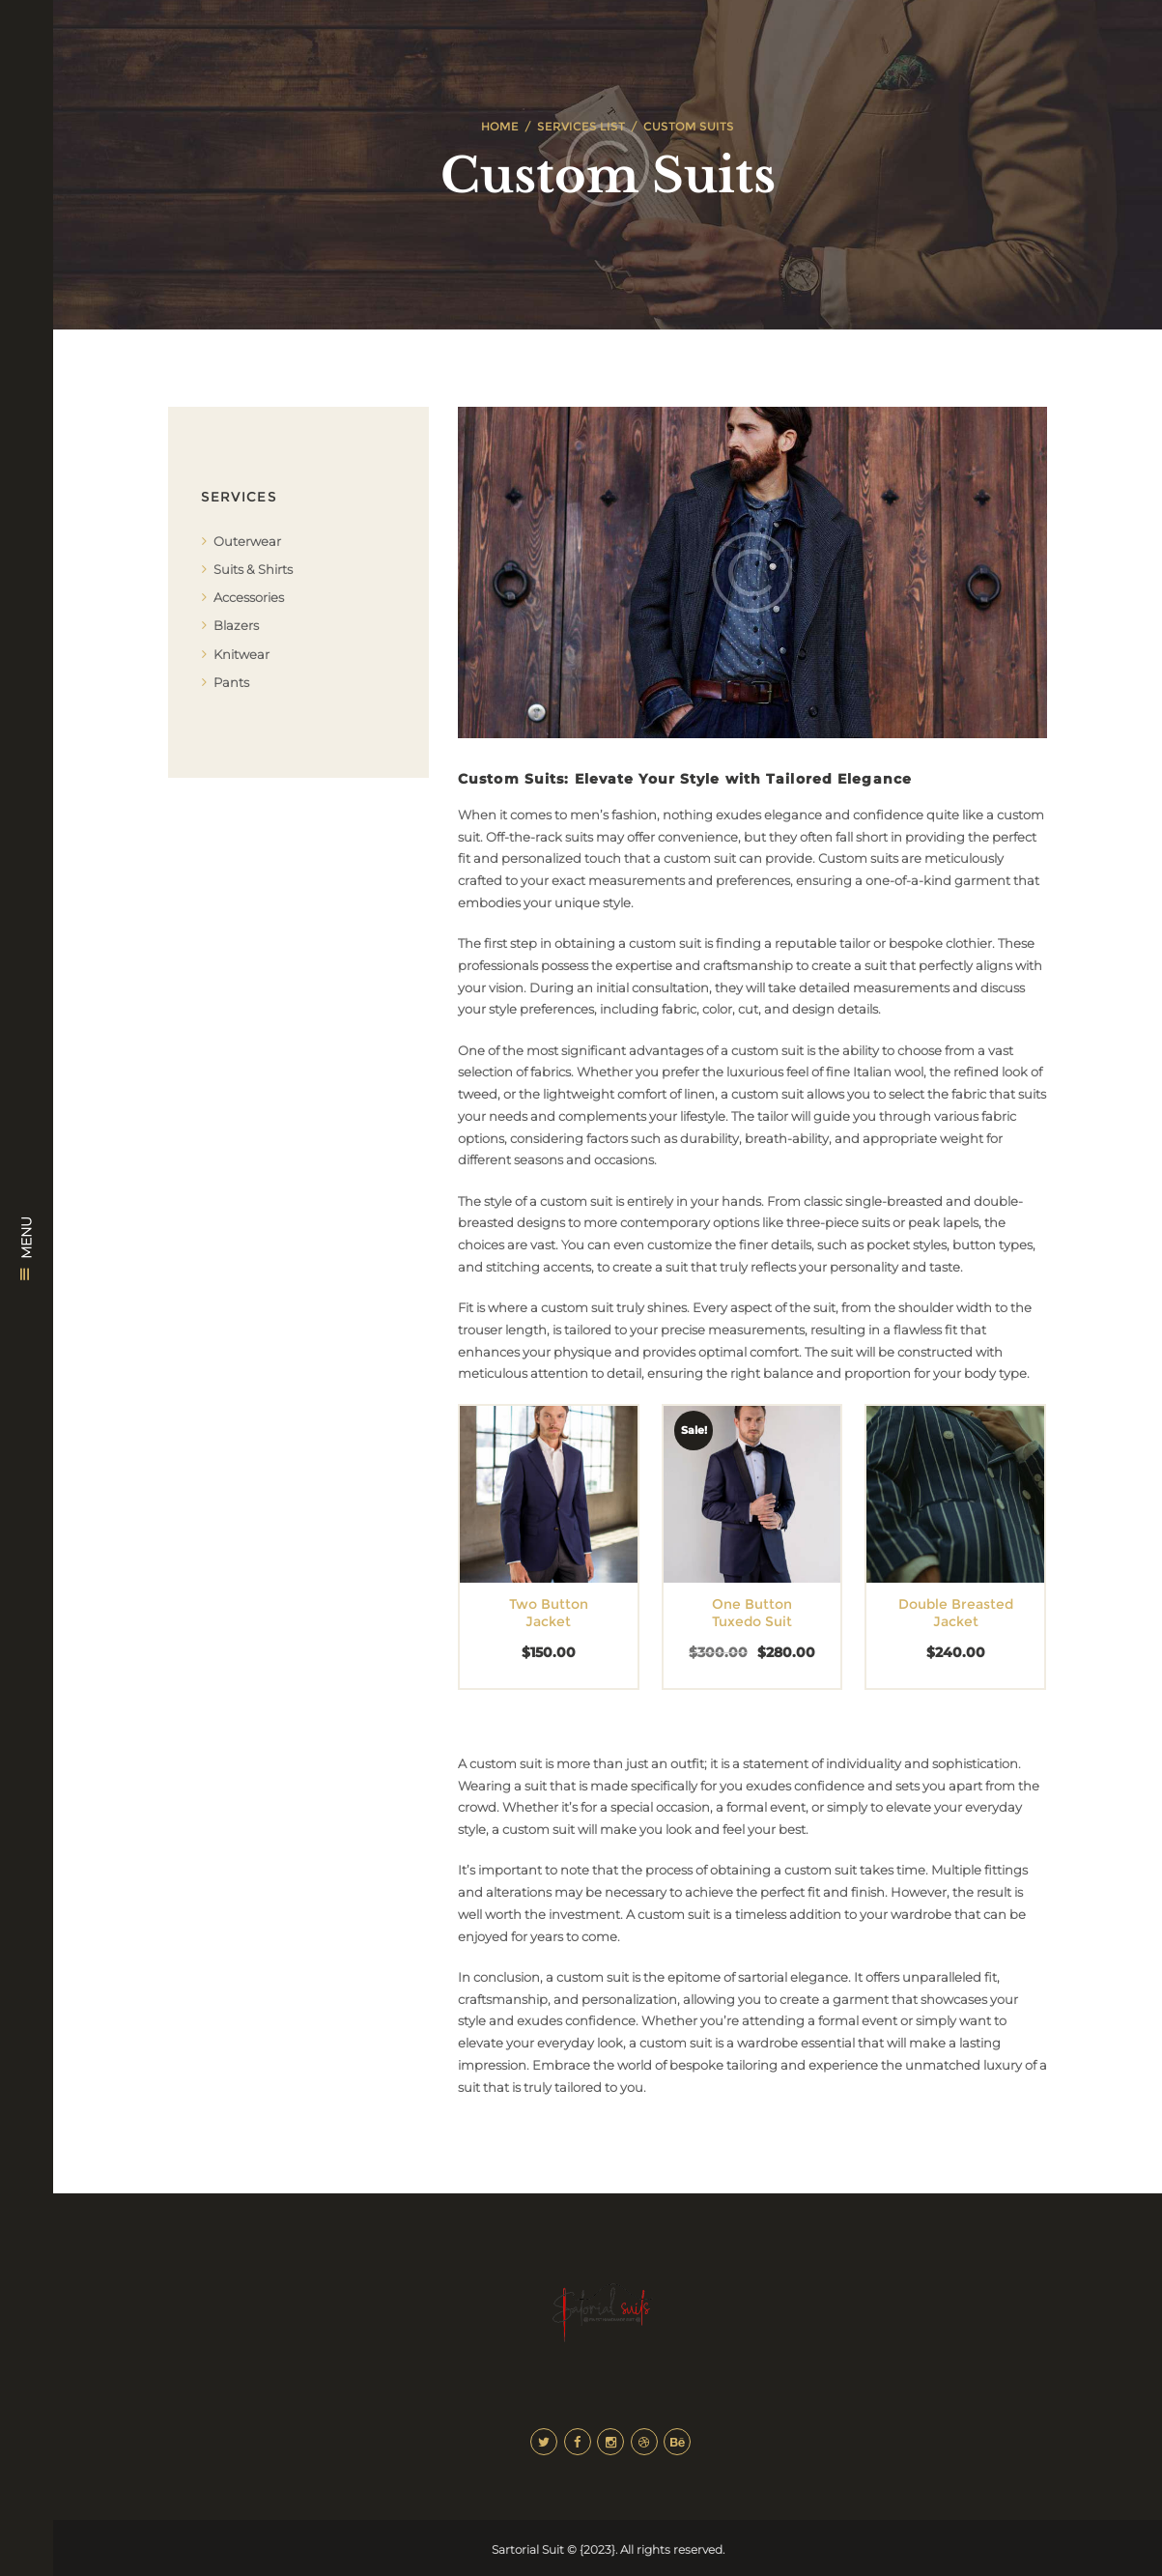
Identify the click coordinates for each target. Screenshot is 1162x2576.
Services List (581, 126)
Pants (231, 682)
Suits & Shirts (253, 569)
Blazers (236, 625)
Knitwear (241, 654)
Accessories (248, 597)
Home (500, 126)
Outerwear (247, 541)
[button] (518, 1512)
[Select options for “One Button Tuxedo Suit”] (722, 1512)
